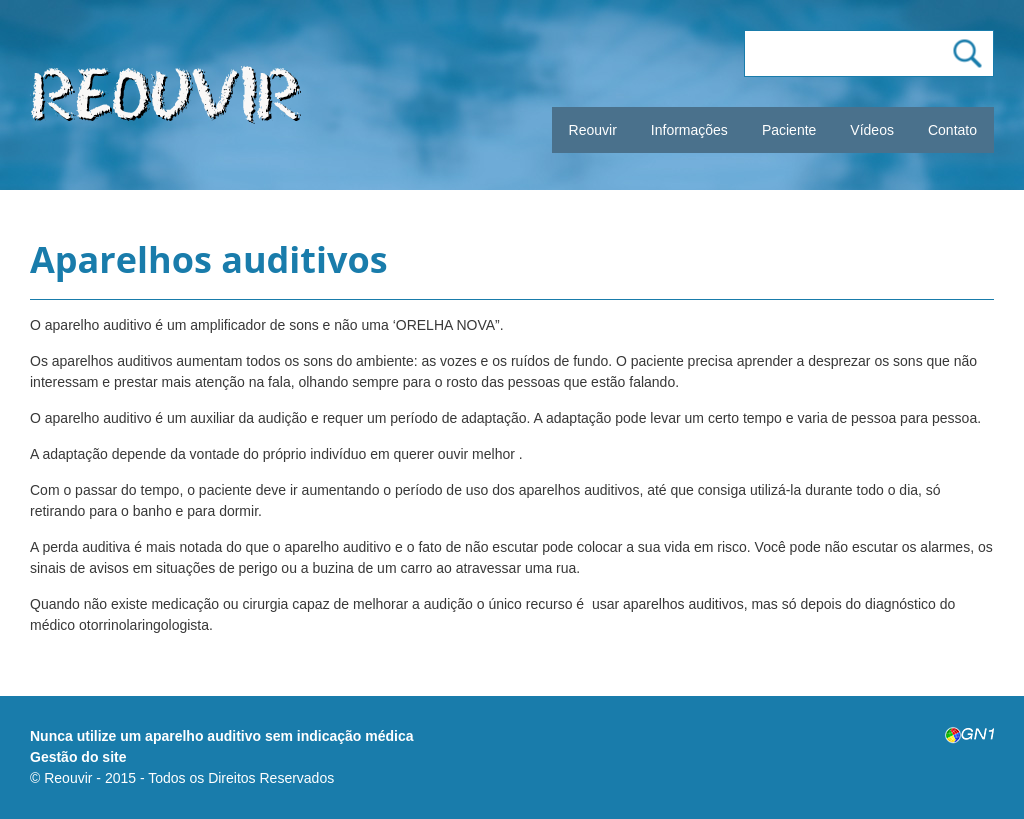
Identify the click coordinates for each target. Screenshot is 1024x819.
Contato (952, 130)
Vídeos (872, 130)
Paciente (789, 130)
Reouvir (593, 130)
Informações (689, 130)
